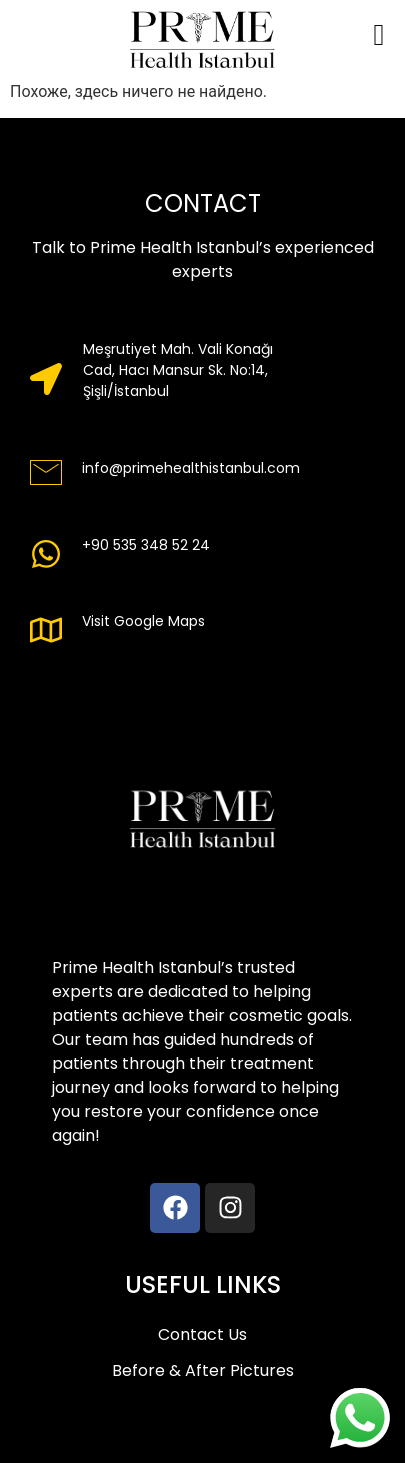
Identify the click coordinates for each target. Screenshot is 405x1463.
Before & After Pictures (203, 1370)
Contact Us (202, 1334)
